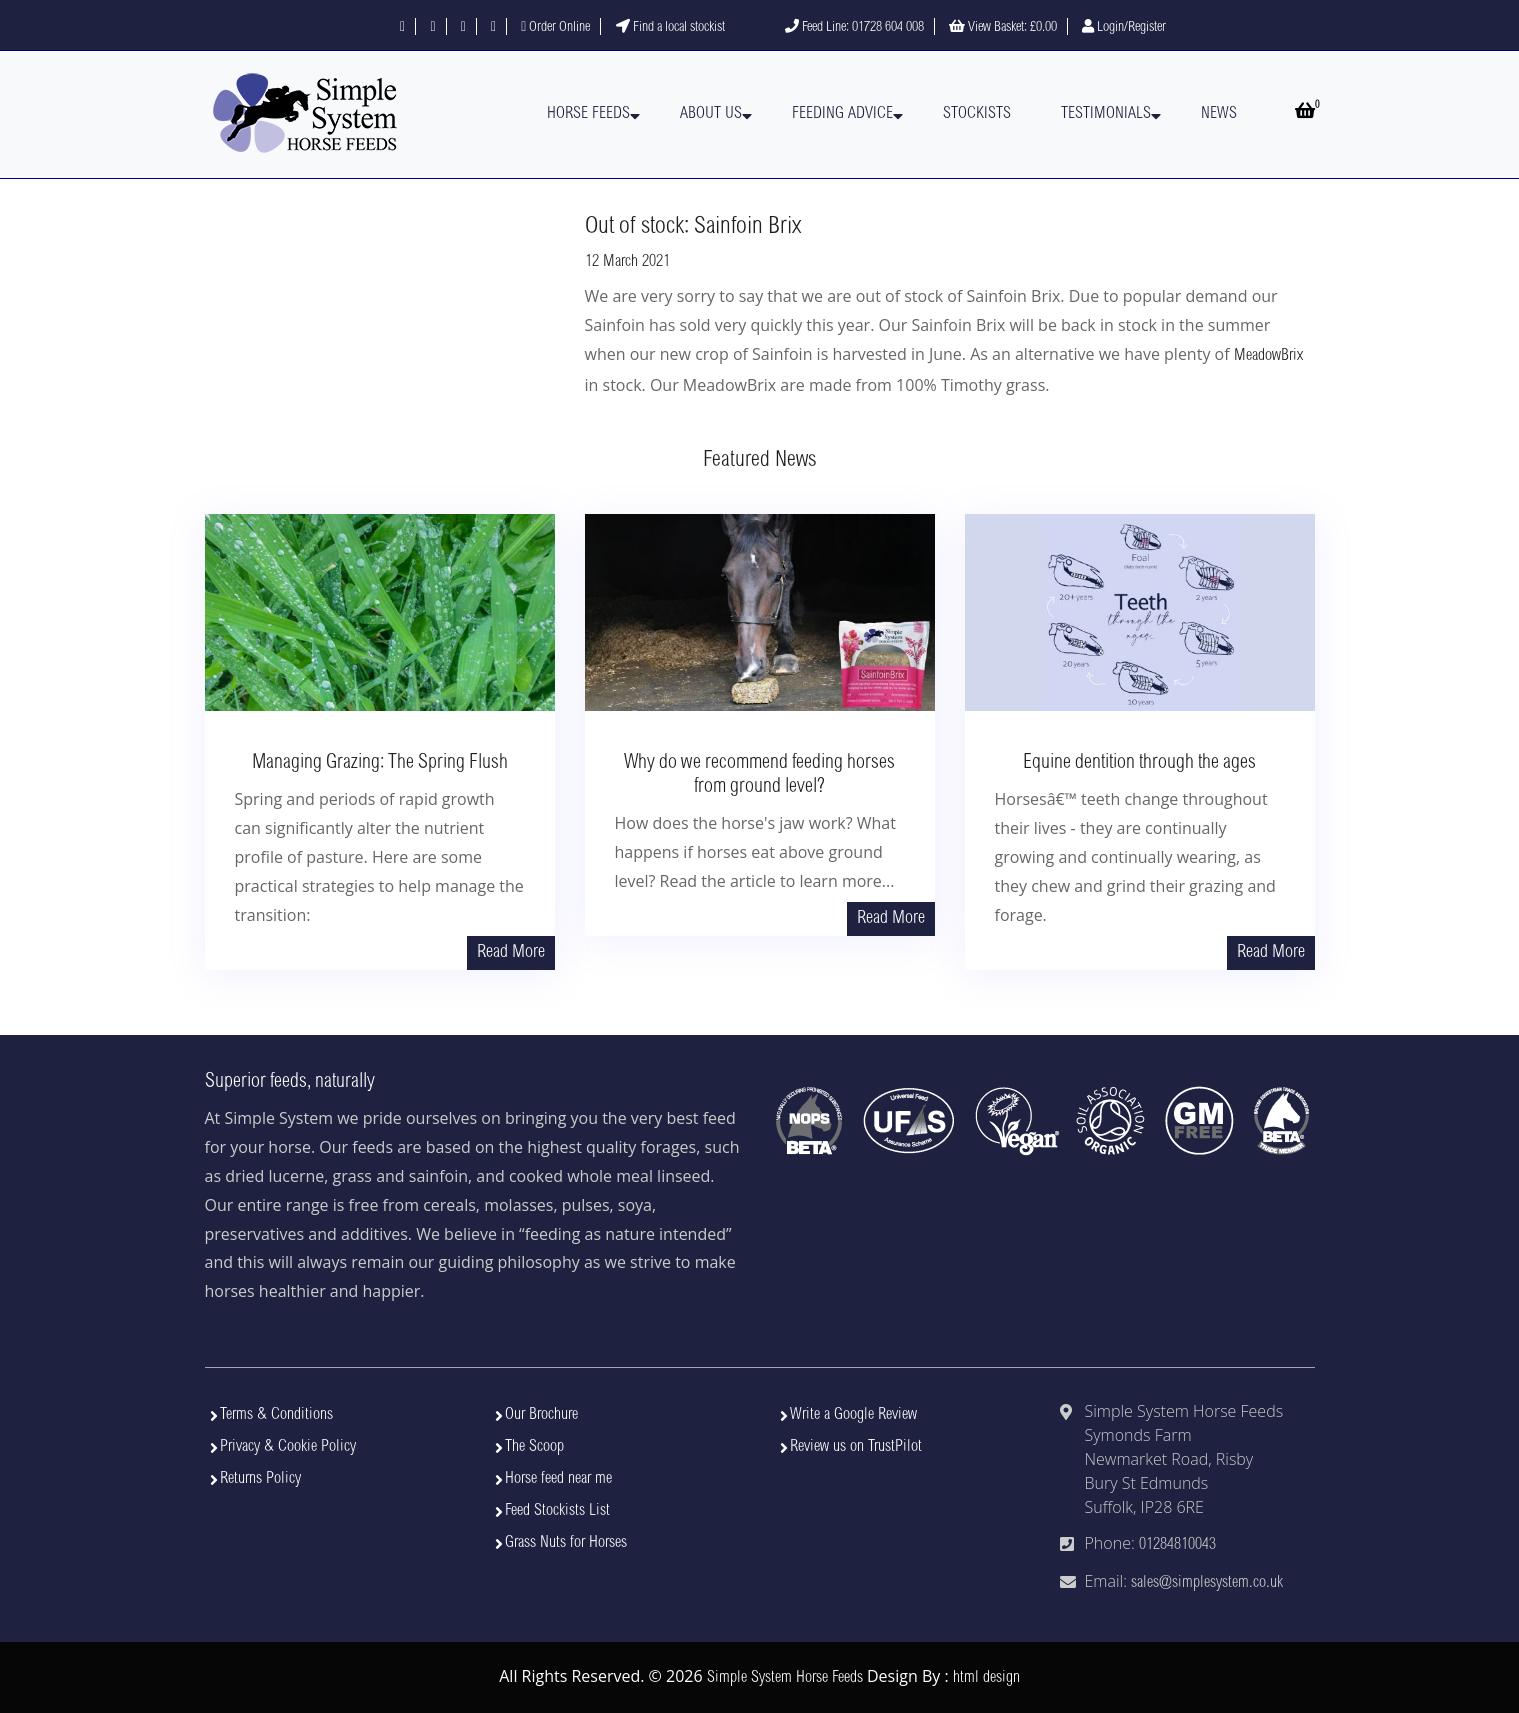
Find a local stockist (670, 28)
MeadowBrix (1268, 356)
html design (986, 1678)
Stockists (977, 114)
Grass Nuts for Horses (566, 1543)
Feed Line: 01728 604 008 (854, 28)
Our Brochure (541, 1415)
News (1219, 114)
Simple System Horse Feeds (785, 1678)
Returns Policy (260, 1479)
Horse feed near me (558, 1479)
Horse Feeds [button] (588, 114)
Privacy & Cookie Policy (288, 1447)
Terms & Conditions (276, 1415)
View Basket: (1003, 28)
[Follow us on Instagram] (463, 28)
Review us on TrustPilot (856, 1447)
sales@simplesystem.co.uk (1207, 1583)
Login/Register (1124, 28)
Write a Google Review (853, 1415)
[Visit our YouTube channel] (493, 28)
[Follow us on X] (432, 28)
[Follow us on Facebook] (402, 28)
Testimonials (1106, 114)
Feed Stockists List (557, 1511)
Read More (511, 953)
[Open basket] (1305, 113)
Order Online (555, 28)
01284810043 (1177, 1545)
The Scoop (534, 1447)
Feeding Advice (842, 114)
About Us (711, 114)
